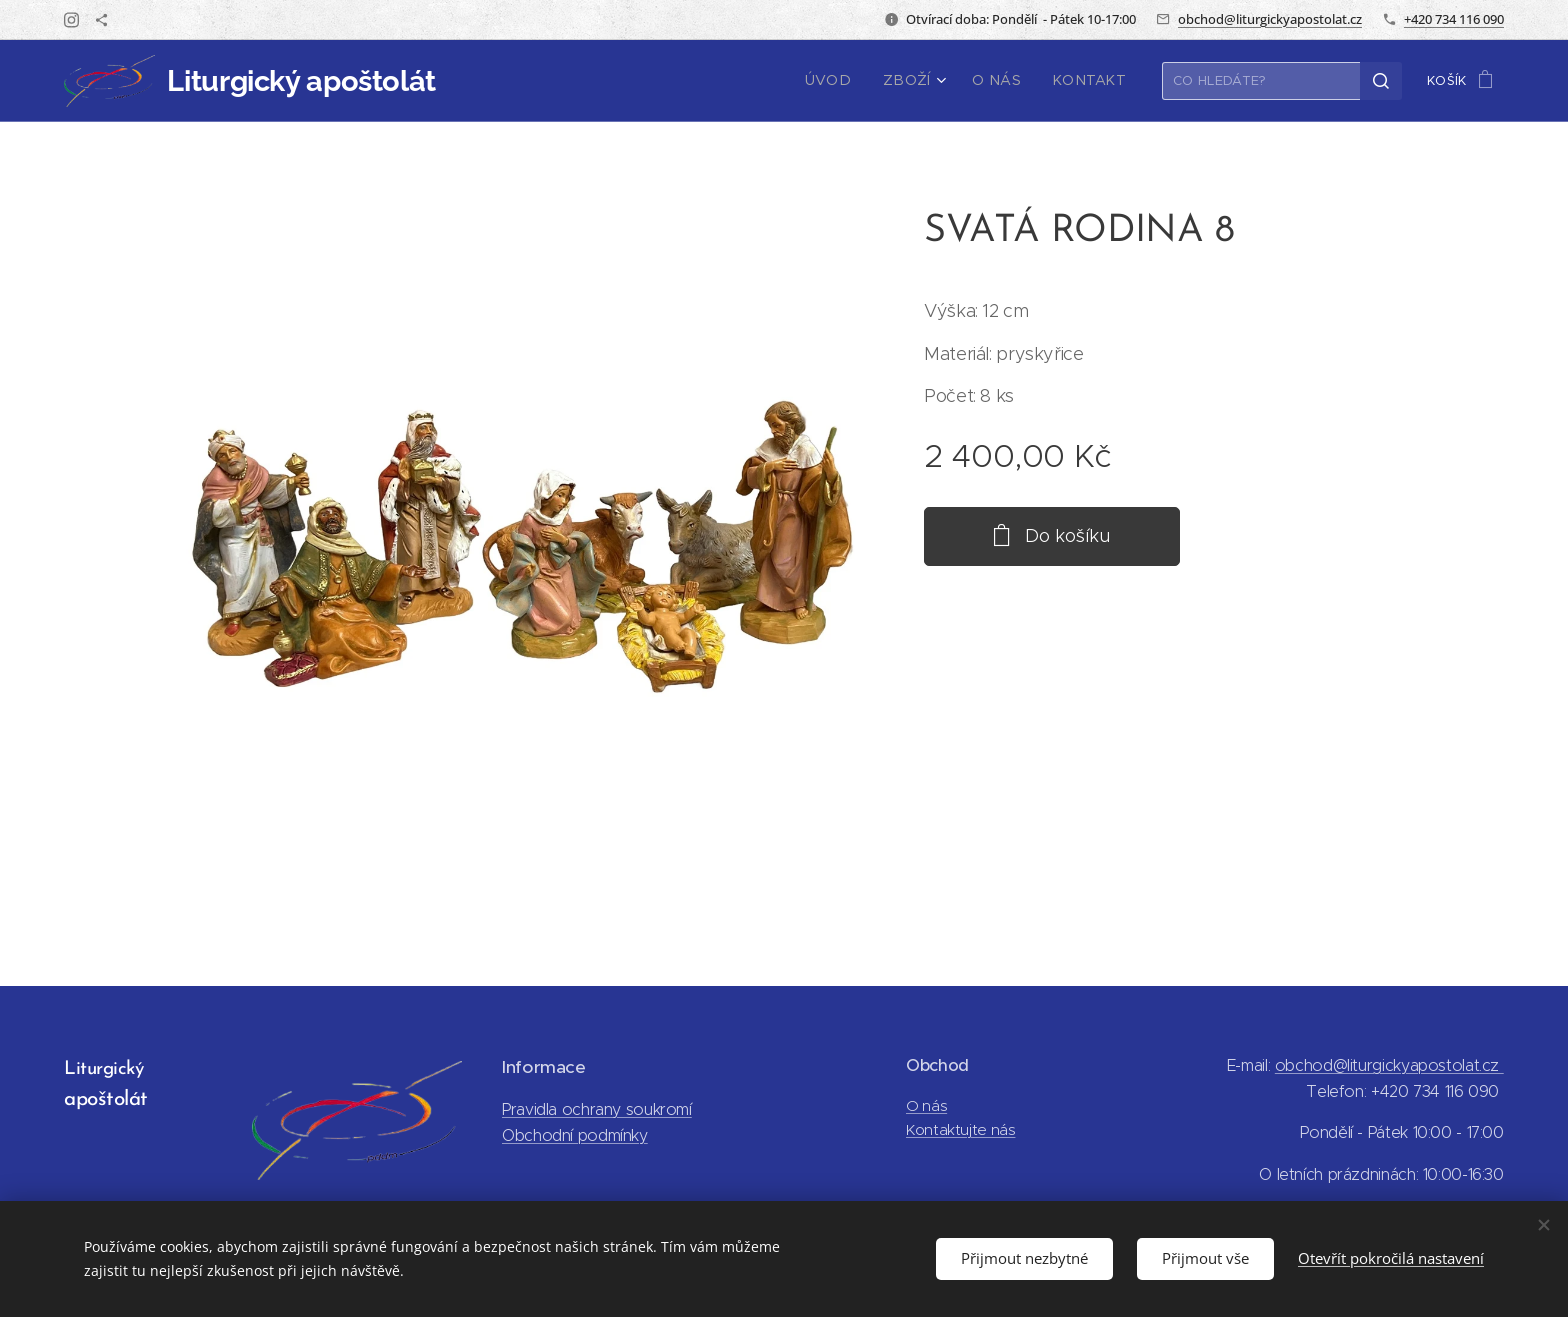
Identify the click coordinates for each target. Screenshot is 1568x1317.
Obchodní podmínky (575, 1135)
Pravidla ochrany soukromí (597, 1109)
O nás (926, 1105)
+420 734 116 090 (1454, 19)
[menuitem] (851, 81)
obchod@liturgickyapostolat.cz (1270, 19)
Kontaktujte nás (960, 1129)
